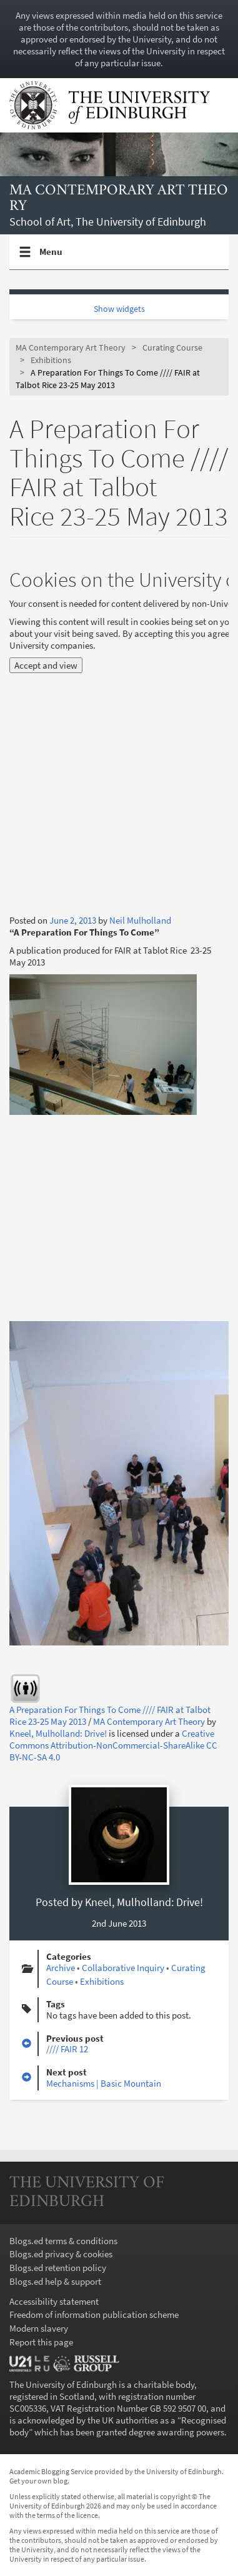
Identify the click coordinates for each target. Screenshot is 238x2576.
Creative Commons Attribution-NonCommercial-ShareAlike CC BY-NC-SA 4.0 (113, 1745)
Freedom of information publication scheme (94, 2314)
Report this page (41, 2342)
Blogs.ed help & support (55, 2281)
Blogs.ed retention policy (57, 2268)
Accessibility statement (54, 2301)
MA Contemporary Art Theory (118, 198)
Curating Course (172, 347)
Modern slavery (38, 2328)
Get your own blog (38, 2480)
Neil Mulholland (140, 920)
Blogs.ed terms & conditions (63, 2241)
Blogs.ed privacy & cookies (60, 2254)
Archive (60, 1968)
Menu (51, 257)
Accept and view (45, 665)
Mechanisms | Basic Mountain (103, 2083)
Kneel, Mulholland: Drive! (58, 1733)
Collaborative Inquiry (123, 1968)
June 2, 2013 (72, 920)
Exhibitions (51, 360)
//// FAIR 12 (67, 2049)
